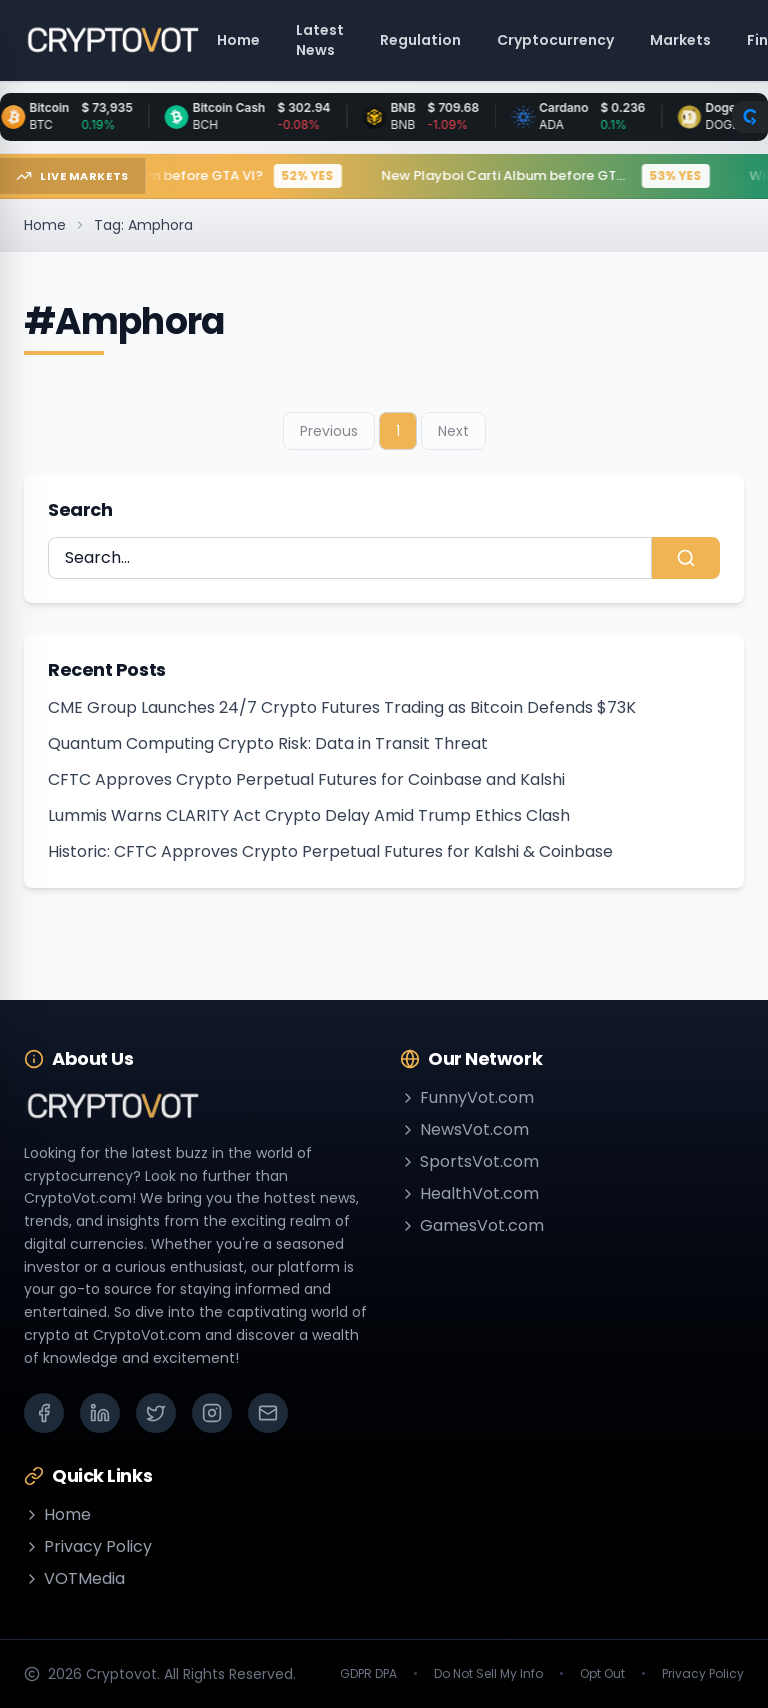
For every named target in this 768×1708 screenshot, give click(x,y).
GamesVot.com (472, 1225)
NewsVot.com (464, 1129)
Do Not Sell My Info (488, 1674)
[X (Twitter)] (156, 1413)
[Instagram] (212, 1413)
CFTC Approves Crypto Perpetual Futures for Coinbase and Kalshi (306, 779)
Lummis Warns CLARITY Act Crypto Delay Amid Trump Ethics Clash (309, 815)
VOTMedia (74, 1578)
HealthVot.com (469, 1193)
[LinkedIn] (100, 1413)
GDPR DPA (368, 1674)
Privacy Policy (88, 1546)
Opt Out (602, 1674)
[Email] (268, 1413)
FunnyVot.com (467, 1097)
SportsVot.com (469, 1161)
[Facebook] (44, 1413)
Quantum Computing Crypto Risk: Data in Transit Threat (268, 743)
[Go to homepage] (112, 40)
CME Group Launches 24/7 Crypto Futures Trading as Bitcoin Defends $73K (342, 707)
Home (45, 225)
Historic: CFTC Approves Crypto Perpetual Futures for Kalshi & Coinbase (330, 851)
